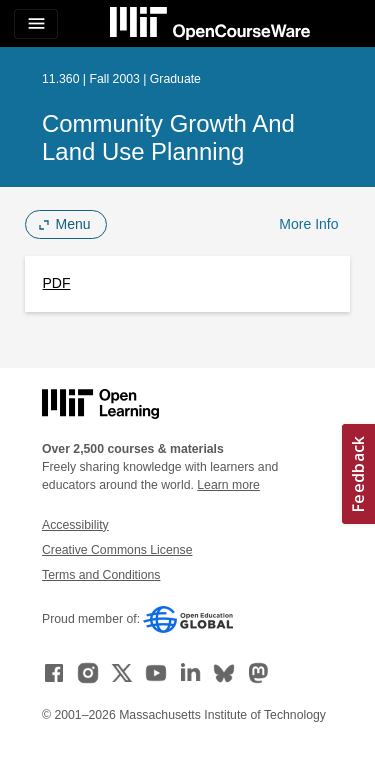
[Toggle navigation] (36, 24)
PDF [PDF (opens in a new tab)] (57, 283)
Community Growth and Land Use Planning (168, 137)
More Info (308, 224)
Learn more (228, 485)
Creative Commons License (117, 550)
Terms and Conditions (101, 575)
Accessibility (75, 525)
